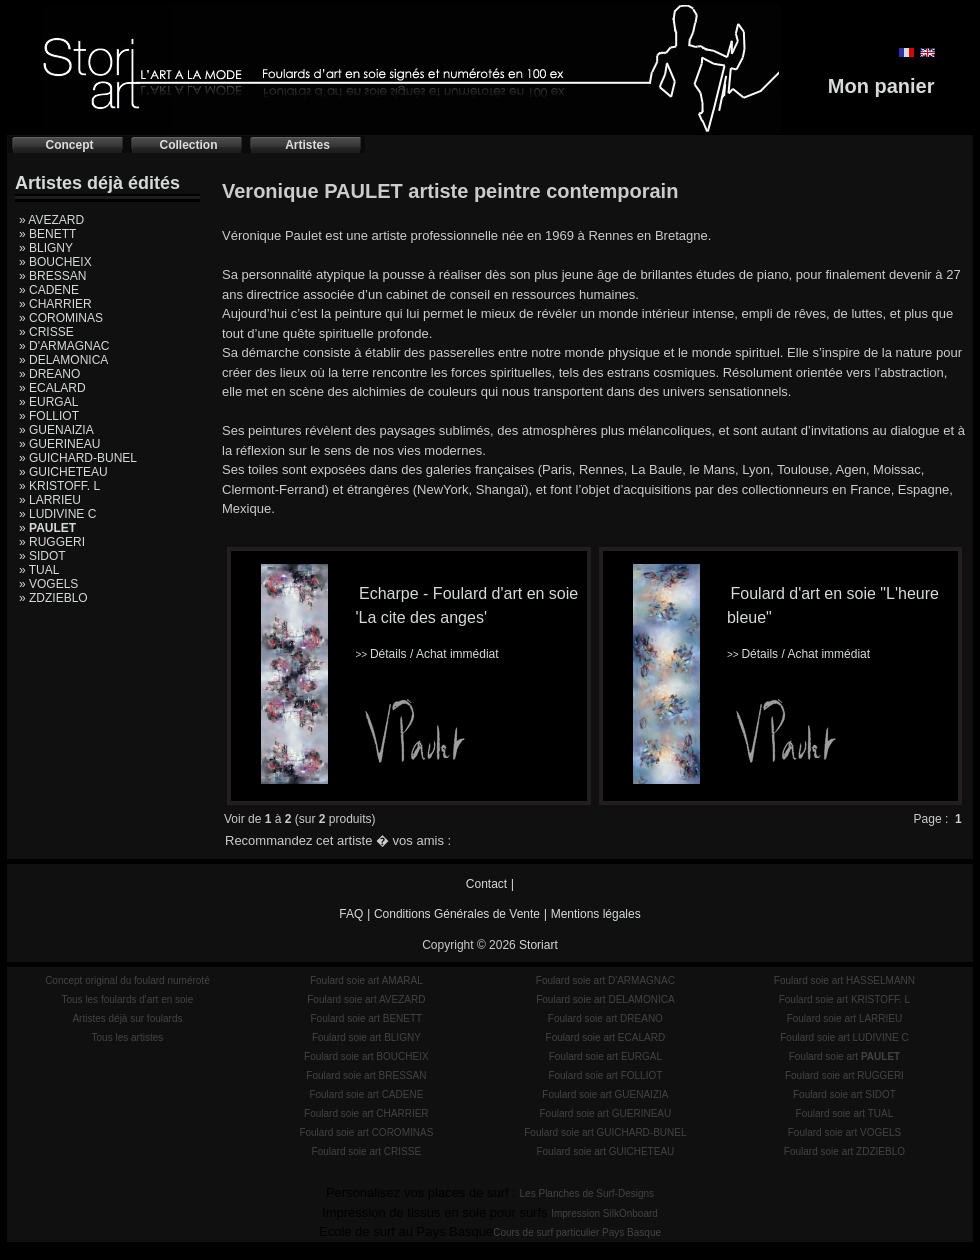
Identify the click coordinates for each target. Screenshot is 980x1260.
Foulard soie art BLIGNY (366, 1037)
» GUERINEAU (59, 444)
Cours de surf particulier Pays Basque (577, 1232)
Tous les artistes (128, 1037)
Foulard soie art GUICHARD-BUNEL (605, 1132)
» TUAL (39, 570)
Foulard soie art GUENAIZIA (605, 1094)
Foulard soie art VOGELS (844, 1132)
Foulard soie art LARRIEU (845, 1018)
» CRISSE (46, 332)
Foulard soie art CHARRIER (366, 1113)
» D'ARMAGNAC (64, 346)
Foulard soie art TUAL (845, 1113)
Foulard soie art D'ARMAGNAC (605, 980)
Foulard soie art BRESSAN (366, 1075)
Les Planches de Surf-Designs (587, 1193)
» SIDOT (42, 556)
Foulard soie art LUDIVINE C (844, 1037)
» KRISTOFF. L (59, 486)
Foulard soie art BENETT (366, 1018)
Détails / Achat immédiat (426, 654)
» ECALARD (52, 388)
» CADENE (49, 290)
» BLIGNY (46, 248)
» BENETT (47, 234)
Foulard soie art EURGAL (605, 1056)
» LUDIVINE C (57, 514)
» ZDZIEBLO (53, 598)
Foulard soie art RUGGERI (844, 1075)
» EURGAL (48, 402)
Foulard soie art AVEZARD (366, 999)
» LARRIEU (50, 500)
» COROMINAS (61, 318)
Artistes (307, 145)
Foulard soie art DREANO (605, 1018)
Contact (486, 884)
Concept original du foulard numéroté (127, 980)
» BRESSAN (52, 276)
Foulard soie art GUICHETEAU (605, 1151)
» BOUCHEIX (55, 262)
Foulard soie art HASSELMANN (844, 980)
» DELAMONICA (63, 360)
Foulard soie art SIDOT (844, 1094)
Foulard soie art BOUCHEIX (366, 1056)
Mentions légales (596, 914)
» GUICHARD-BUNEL (78, 458)
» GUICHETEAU (63, 472)
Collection (188, 145)
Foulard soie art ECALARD (606, 1037)
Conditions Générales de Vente (457, 914)
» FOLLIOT (49, 416)
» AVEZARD (51, 220)
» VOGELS (48, 584)
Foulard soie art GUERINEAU (606, 1113)
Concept (70, 145)
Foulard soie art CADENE (366, 1094)
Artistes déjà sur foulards (127, 1018)
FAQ (351, 914)
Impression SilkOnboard (604, 1213)
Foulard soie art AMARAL (366, 980)
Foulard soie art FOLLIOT (605, 1075)
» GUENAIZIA (56, 430)
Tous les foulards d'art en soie (127, 999)
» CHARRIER (55, 304)
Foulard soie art (845, 1056)
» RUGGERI (52, 542)
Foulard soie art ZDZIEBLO (844, 1151)
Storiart (538, 945)
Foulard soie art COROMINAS (366, 1132)
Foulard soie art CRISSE (367, 1151)
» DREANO (49, 374)
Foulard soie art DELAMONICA (605, 999)
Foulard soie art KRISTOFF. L (845, 999)
